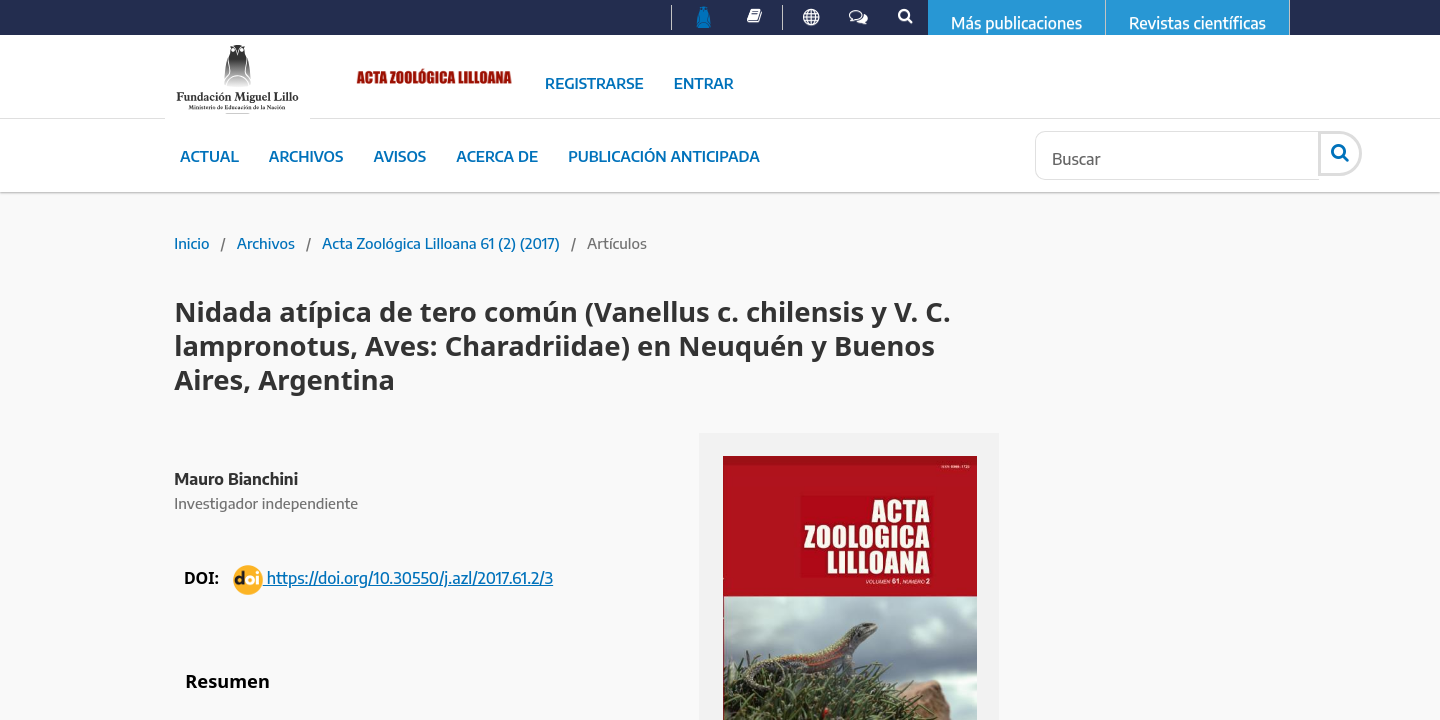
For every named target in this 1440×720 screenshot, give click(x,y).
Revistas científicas (1197, 23)
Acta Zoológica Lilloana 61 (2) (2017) (441, 243)
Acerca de (497, 156)
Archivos (306, 156)
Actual (209, 156)
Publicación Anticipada (664, 156)
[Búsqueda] (1177, 155)
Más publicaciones (1016, 23)
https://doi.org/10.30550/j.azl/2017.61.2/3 (393, 578)
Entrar (704, 83)
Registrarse (594, 83)
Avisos (399, 156)
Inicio (191, 243)
